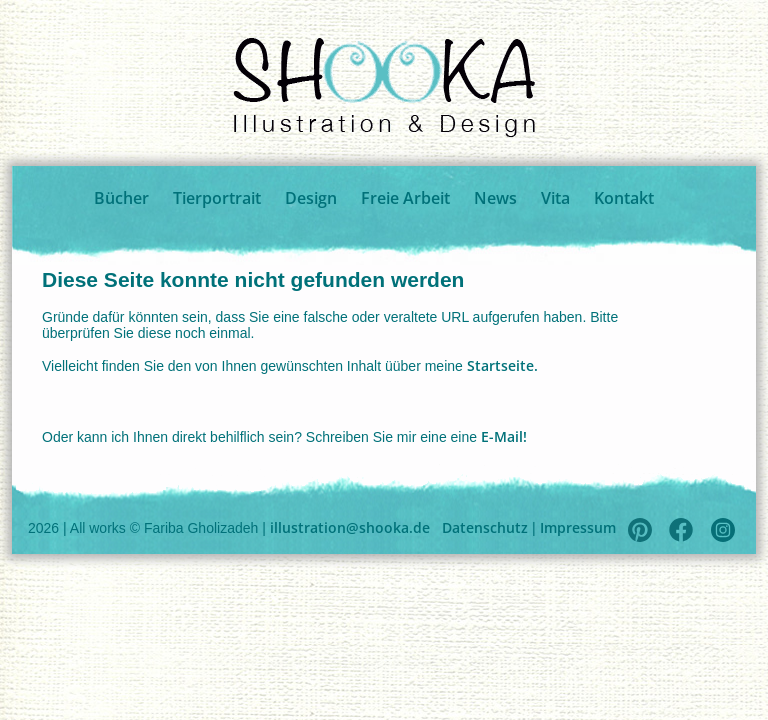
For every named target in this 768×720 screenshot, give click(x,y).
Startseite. (502, 365)
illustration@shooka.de (350, 527)
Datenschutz (485, 527)
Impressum (578, 527)
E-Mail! (504, 436)
